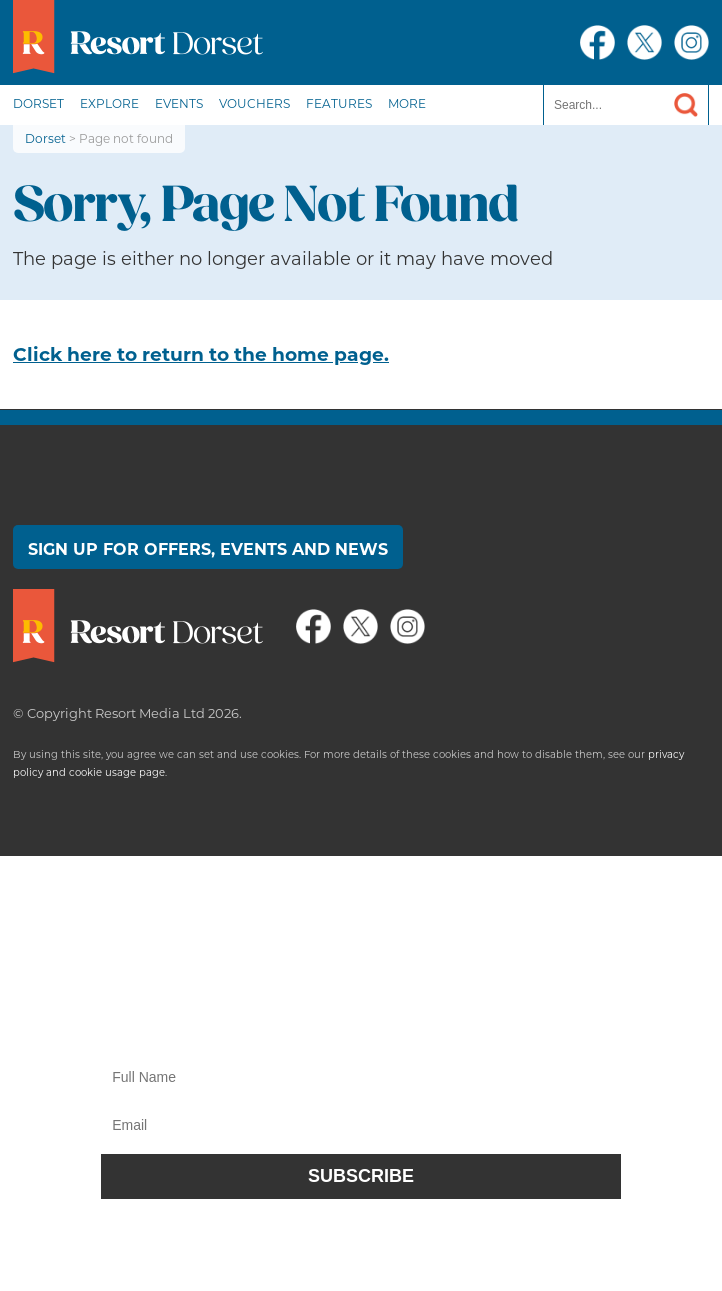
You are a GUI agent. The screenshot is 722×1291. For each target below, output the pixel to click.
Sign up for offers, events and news (208, 549)
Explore (109, 103)
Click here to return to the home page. (201, 354)
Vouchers (254, 103)
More (407, 103)
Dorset (38, 103)
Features (339, 103)
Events (179, 103)
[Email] (361, 1125)
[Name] (361, 1077)
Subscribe (361, 1176)
